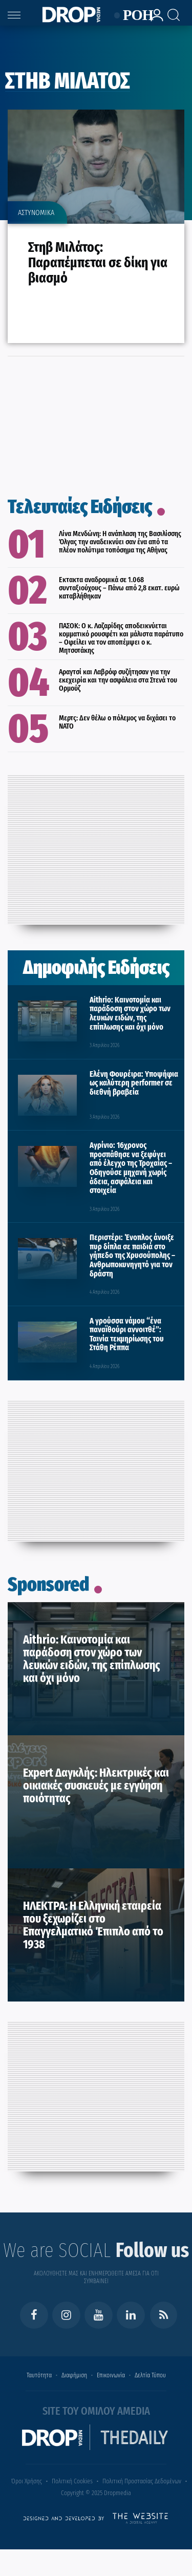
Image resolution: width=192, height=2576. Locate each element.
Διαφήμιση (74, 2375)
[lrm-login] (153, 20)
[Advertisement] (96, 847)
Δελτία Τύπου (150, 2375)
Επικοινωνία (111, 2375)
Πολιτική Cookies (72, 2481)
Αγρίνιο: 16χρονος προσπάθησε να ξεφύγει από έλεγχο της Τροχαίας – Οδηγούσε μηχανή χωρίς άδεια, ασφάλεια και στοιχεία (131, 1167)
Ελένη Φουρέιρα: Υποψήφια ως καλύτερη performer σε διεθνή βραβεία (134, 1083)
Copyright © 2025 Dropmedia (96, 2493)
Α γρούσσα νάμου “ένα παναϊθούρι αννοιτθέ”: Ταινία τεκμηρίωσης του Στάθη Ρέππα (127, 1334)
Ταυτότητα (39, 2375)
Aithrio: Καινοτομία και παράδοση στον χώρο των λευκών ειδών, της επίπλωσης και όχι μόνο (130, 1013)
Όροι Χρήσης (26, 2481)
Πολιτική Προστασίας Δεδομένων (141, 2481)
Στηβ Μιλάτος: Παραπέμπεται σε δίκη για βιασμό (97, 262)
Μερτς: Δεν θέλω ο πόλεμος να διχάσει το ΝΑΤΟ (117, 722)
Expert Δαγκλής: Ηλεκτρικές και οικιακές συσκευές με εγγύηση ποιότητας (96, 1785)
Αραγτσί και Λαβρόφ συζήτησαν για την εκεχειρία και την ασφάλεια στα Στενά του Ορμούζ (118, 680)
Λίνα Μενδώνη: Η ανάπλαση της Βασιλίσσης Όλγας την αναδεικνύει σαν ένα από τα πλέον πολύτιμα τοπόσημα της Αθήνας (120, 542)
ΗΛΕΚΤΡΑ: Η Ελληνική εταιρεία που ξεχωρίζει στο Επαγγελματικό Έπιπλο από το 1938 (93, 1925)
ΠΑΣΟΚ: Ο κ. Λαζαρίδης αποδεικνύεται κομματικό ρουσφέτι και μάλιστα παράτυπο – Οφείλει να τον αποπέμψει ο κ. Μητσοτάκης (121, 638)
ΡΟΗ (131, 15)
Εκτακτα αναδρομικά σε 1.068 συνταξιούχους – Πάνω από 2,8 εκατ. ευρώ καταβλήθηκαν (119, 588)
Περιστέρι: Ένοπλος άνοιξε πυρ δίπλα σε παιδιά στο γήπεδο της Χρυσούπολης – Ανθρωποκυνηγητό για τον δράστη (132, 1255)
